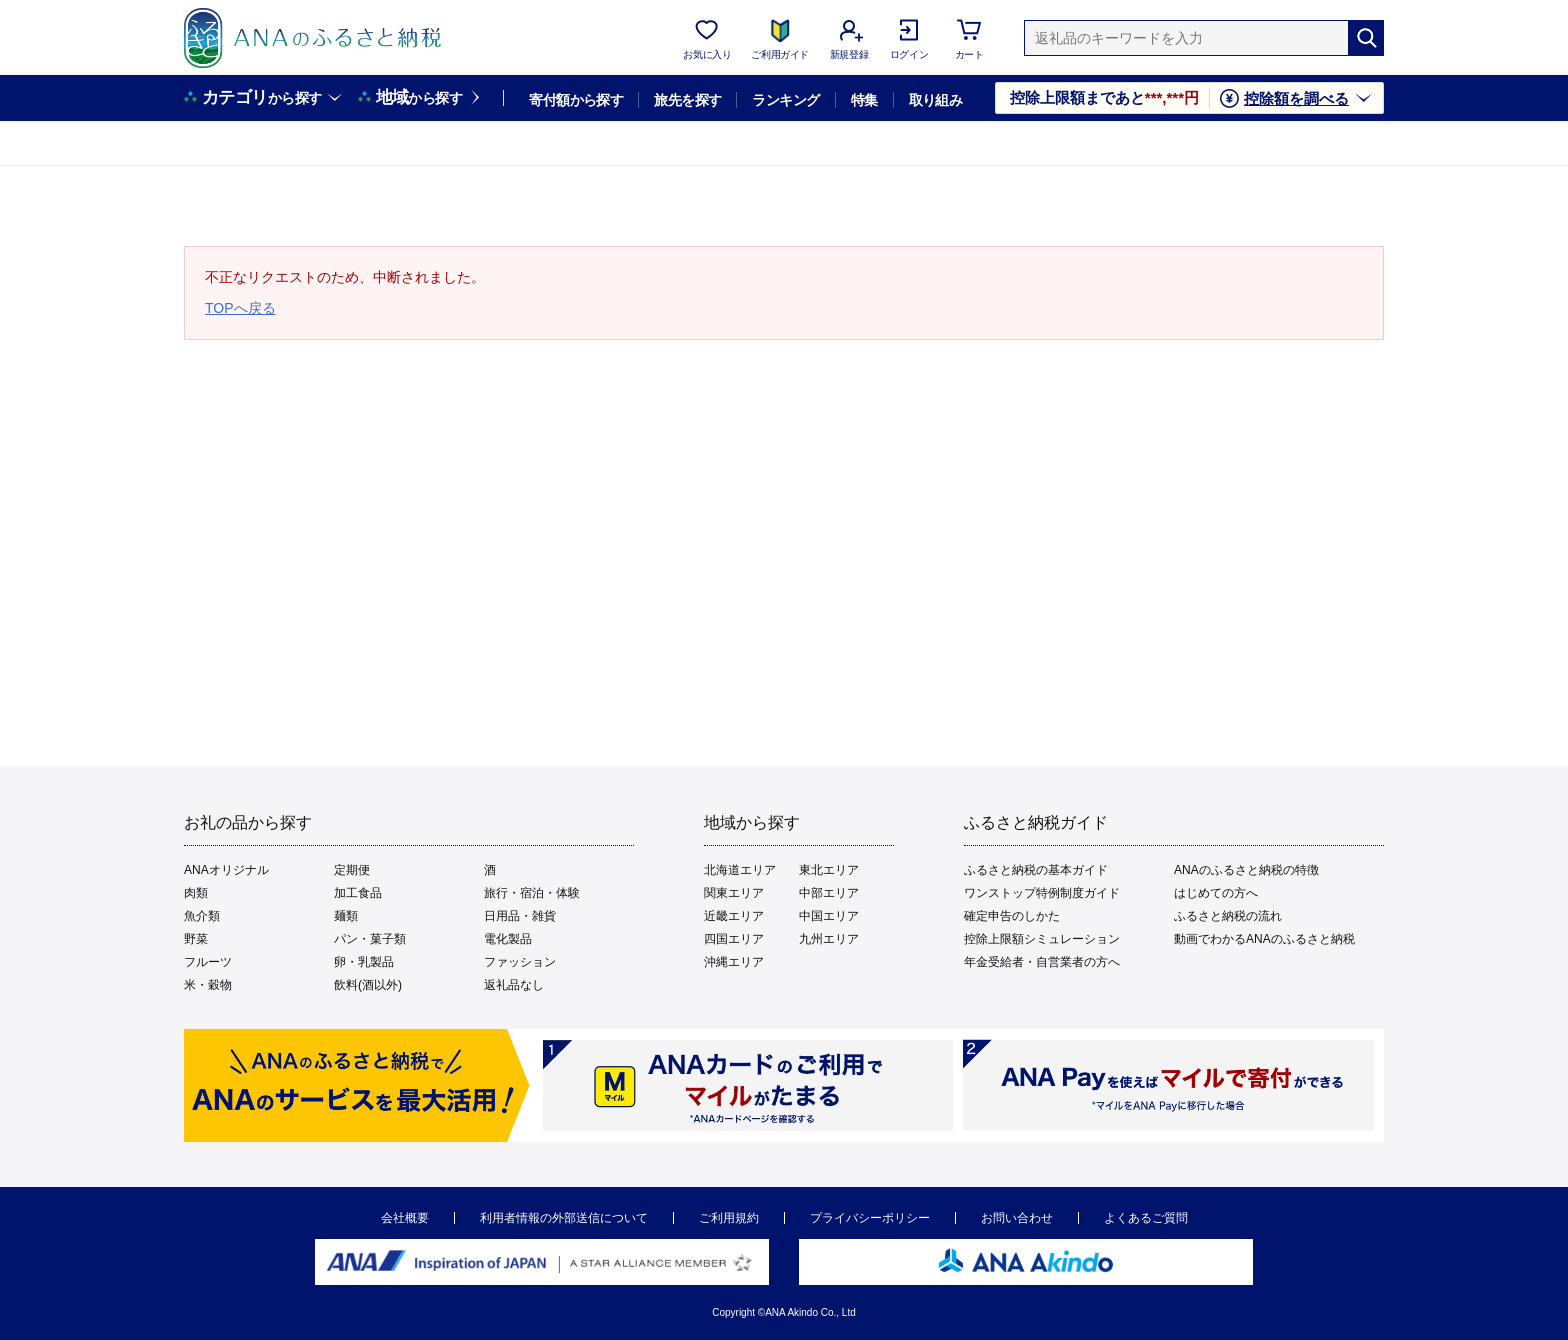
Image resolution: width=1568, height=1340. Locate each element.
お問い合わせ (1017, 1218)
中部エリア (829, 893)
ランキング (785, 100)
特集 (864, 100)
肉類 (196, 893)
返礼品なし (514, 985)
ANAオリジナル (226, 870)
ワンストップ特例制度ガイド (1042, 893)
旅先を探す (687, 100)
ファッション (520, 962)
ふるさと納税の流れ (1228, 916)
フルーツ (208, 962)
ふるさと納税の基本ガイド (1036, 870)
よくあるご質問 (1146, 1218)
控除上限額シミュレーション (1042, 939)
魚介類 (202, 916)
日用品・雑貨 (520, 916)
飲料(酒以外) (368, 985)
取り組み (936, 100)
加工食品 (358, 893)
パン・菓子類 (370, 939)
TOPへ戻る (240, 308)
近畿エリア (734, 916)
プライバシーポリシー (870, 1218)
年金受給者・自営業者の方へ (1042, 962)
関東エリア (734, 893)
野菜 (196, 939)
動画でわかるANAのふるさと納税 (1264, 939)
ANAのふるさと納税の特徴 (1246, 870)
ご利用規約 (729, 1218)
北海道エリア (740, 870)
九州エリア (829, 939)
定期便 (352, 870)
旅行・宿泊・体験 (532, 893)
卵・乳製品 (364, 962)
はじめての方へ (1216, 893)
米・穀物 (208, 985)
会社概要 (405, 1218)
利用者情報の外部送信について (564, 1218)
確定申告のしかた (1012, 916)
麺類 (346, 916)
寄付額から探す (576, 100)
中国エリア (829, 916)
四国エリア (734, 939)
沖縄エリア (734, 962)
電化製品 (508, 939)
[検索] (1366, 38)
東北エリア (829, 870)
